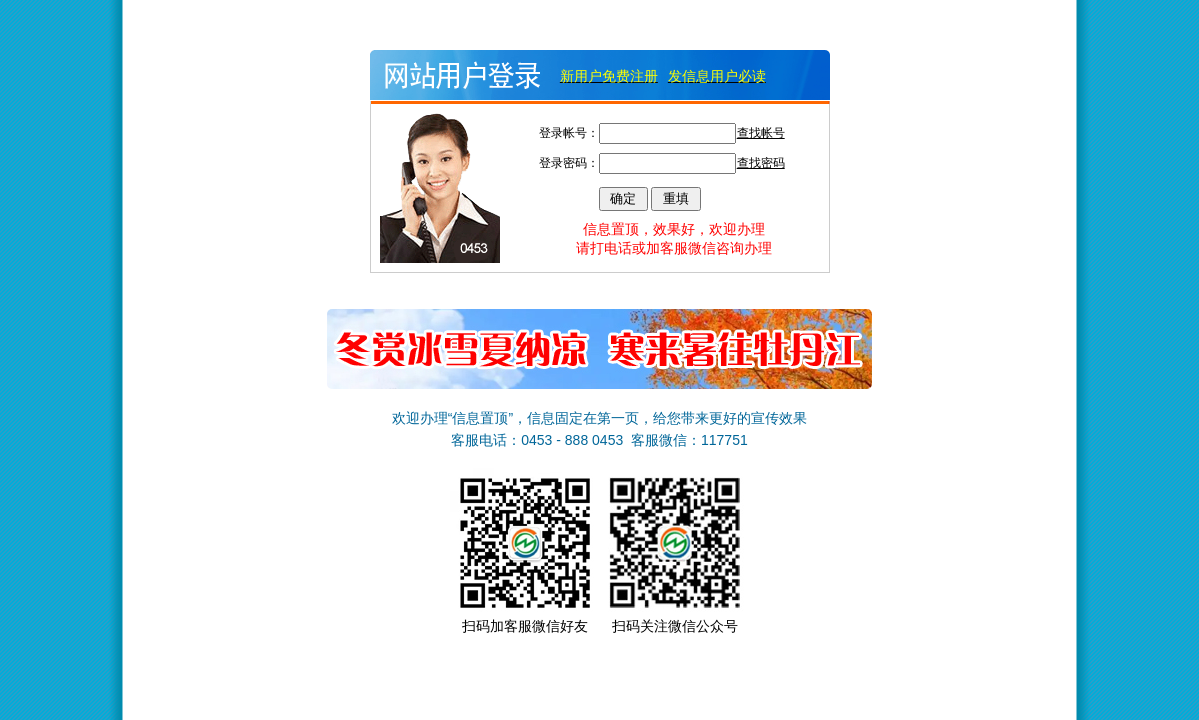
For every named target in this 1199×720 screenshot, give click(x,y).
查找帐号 (761, 133)
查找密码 (761, 163)
